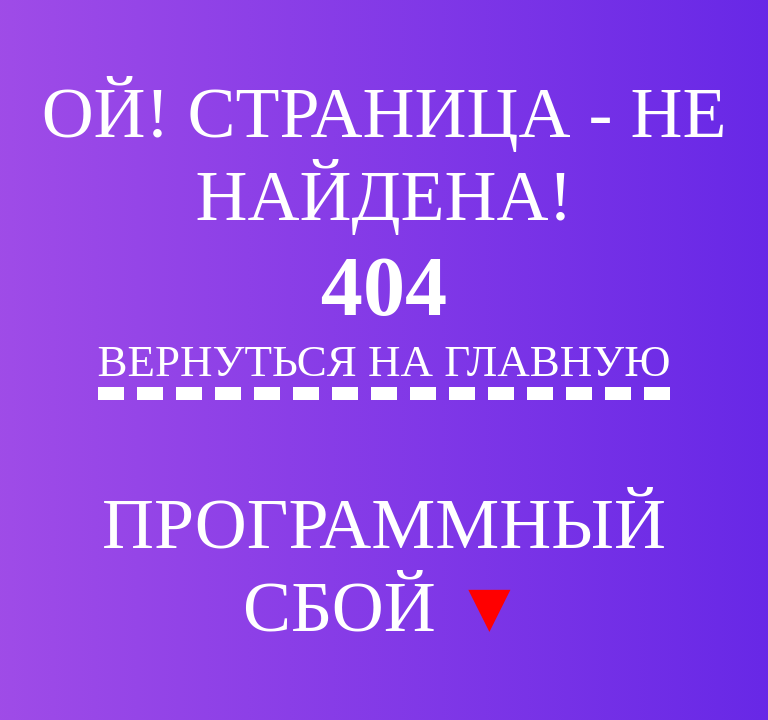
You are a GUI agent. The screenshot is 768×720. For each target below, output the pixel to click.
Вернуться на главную (384, 361)
